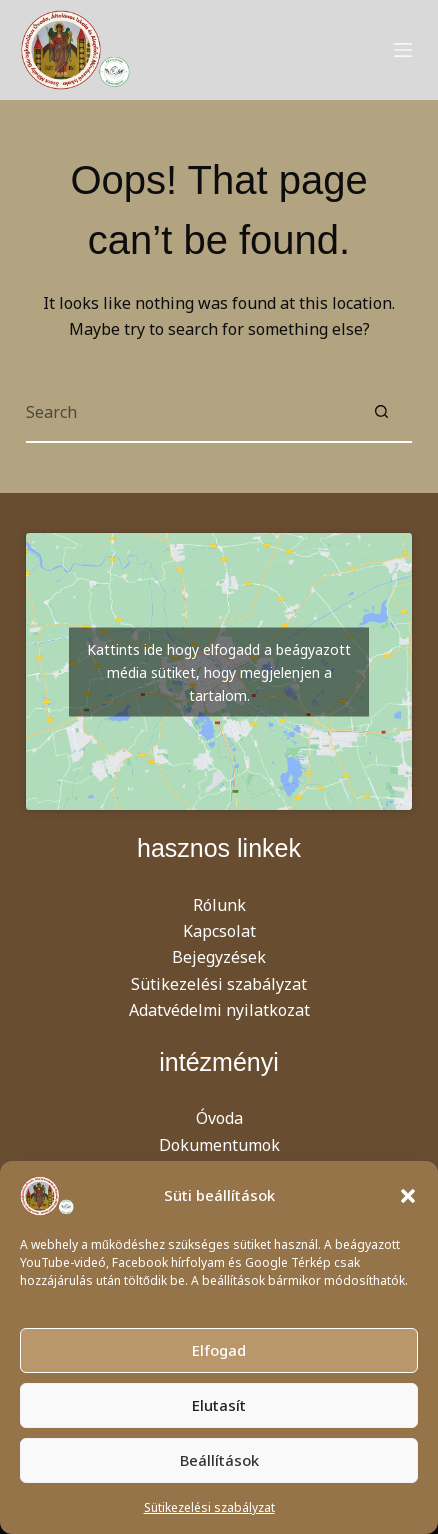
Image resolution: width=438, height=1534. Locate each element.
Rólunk (219, 905)
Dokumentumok (219, 1145)
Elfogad (219, 1350)
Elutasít (219, 1405)
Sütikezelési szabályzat (209, 1507)
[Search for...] (188, 413)
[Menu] (403, 50)
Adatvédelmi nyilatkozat (219, 1010)
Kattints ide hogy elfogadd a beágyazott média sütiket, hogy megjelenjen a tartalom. (219, 671)
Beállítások (219, 1460)
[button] (408, 1196)
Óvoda (219, 1118)
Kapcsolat (219, 931)
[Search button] (382, 413)
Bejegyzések (219, 957)
